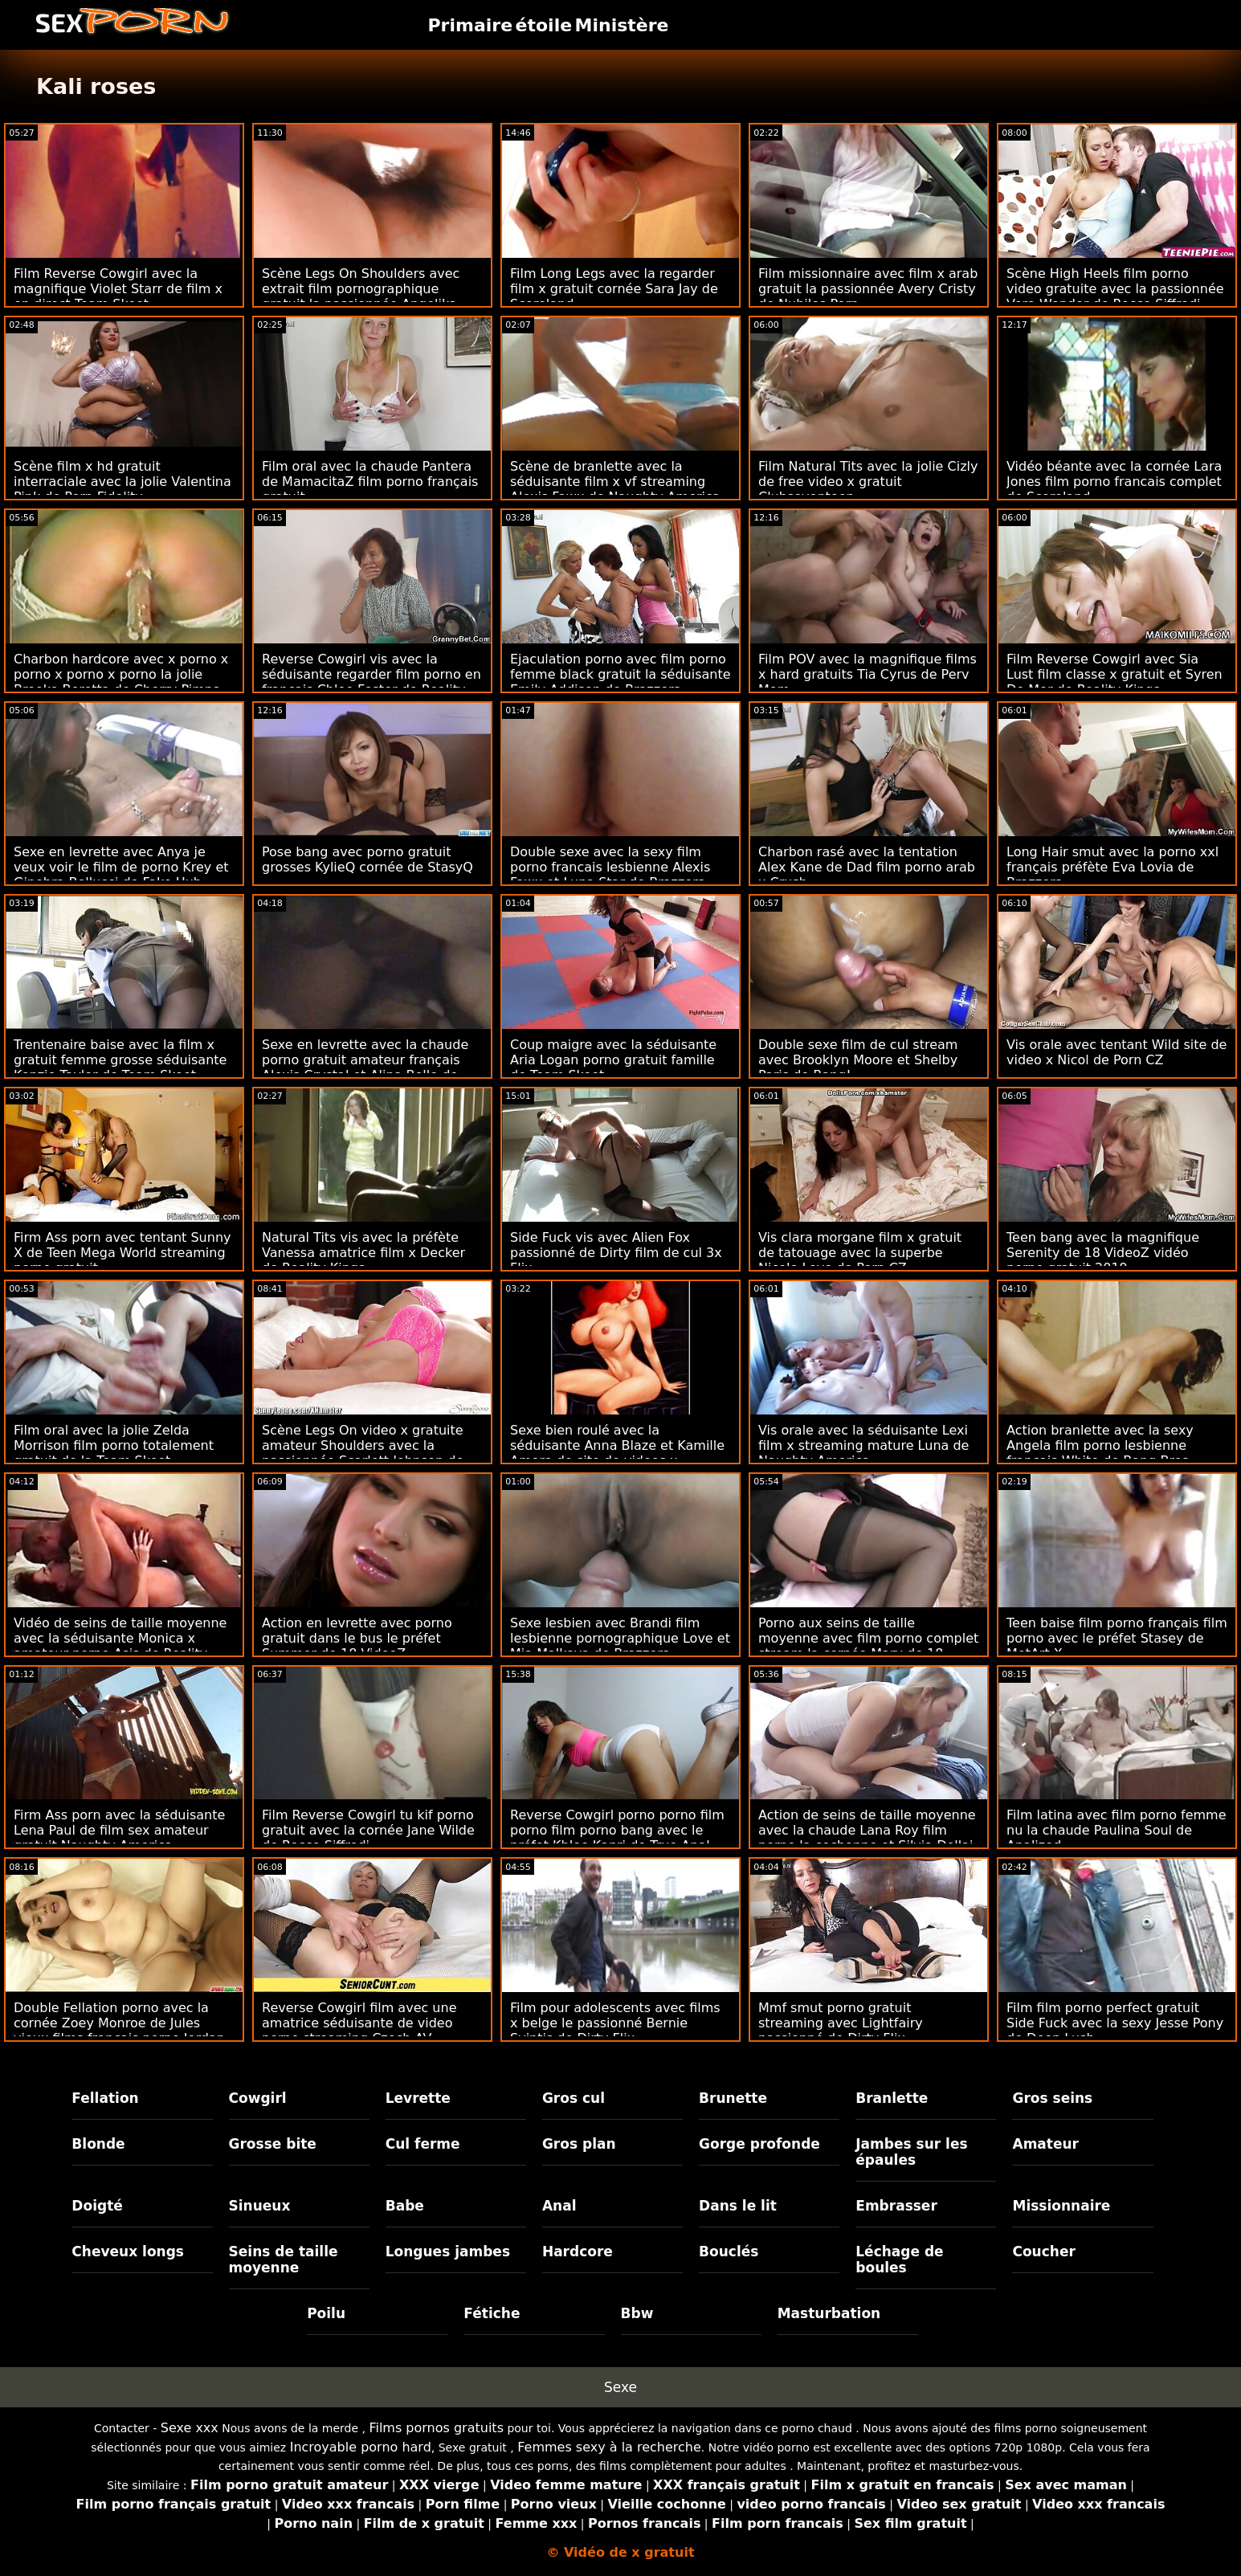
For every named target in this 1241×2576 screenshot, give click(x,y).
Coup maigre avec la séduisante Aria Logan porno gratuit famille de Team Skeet (613, 1060)
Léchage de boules (899, 2259)
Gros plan (579, 2144)
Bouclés (728, 2251)
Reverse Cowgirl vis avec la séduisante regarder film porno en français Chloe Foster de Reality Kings (371, 681)
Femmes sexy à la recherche (609, 2447)
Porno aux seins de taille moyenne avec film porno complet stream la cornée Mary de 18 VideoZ (868, 1645)
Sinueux (260, 2206)
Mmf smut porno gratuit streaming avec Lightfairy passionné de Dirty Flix (840, 2023)
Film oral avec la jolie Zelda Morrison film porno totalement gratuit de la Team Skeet (114, 1445)
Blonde (98, 2144)
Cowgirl (258, 2098)
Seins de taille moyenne (283, 2259)
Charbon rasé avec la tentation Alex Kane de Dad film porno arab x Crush (866, 867)
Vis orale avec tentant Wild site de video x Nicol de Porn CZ (1116, 1052)
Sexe (620, 2387)
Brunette (733, 2098)
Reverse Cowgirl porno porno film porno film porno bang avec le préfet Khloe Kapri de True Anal (617, 1830)
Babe (405, 2206)
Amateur (1045, 2144)
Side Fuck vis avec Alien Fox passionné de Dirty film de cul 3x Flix (616, 1253)
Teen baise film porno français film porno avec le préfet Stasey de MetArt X (1116, 1638)
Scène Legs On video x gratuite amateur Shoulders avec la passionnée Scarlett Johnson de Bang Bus (362, 1453)
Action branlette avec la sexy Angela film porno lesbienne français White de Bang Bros (1100, 1445)
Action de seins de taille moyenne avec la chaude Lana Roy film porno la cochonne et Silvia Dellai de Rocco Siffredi (867, 1837)
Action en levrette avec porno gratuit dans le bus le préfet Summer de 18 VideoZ (357, 1638)
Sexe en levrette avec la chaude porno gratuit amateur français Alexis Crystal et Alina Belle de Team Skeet (365, 1067)
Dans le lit (738, 2206)
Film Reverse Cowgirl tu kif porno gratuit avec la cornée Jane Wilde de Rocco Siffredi (368, 1830)
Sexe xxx (189, 2427)
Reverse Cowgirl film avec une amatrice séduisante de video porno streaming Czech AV (359, 2023)
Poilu (326, 2313)
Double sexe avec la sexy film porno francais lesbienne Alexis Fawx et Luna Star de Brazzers (610, 867)
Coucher (1043, 2251)
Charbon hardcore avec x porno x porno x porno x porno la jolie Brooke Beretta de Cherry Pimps (121, 674)
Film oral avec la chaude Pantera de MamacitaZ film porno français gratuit (370, 481)
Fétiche (491, 2313)
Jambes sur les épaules (911, 2152)
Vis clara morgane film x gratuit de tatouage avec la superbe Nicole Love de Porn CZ (859, 1253)
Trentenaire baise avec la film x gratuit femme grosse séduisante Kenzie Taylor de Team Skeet (120, 1060)
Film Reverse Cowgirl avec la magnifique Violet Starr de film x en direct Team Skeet (118, 289)
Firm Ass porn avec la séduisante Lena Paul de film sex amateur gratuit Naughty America (119, 1830)
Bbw (637, 2313)
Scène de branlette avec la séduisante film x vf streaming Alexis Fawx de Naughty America (615, 481)
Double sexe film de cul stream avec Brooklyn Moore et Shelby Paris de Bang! (857, 1060)
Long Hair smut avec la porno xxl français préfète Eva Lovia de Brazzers (1112, 867)
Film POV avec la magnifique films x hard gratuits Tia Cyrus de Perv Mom (867, 674)
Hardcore (577, 2251)
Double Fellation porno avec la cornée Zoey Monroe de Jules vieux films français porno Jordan (119, 2023)
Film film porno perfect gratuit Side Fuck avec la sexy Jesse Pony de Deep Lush (1114, 2023)
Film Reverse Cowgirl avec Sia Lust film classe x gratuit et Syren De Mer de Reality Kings (1114, 674)
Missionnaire (1061, 2206)
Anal (559, 2206)
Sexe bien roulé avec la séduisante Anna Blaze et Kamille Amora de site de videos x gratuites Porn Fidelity (617, 1453)
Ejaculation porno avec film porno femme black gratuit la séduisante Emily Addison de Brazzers (620, 674)
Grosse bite (272, 2144)
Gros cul (573, 2098)
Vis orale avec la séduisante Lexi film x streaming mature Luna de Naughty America (863, 1445)
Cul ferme (423, 2144)
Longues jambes (448, 2251)
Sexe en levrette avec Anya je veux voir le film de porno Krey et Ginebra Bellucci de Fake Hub (121, 867)
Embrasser (896, 2206)
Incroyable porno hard (360, 2447)
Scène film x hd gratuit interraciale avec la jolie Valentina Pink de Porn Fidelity (122, 481)
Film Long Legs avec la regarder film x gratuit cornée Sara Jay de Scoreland (614, 289)
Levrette (418, 2098)
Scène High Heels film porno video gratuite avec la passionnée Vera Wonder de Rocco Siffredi (1115, 289)
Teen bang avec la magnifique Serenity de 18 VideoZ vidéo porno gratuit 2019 (1102, 1253)
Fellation (104, 2098)
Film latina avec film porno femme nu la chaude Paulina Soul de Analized (1116, 1830)
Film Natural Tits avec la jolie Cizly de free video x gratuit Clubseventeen (868, 481)
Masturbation (829, 2313)
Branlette (891, 2098)
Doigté (96, 2206)
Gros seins (1052, 2098)
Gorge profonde (759, 2144)
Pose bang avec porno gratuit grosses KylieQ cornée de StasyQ (367, 859)
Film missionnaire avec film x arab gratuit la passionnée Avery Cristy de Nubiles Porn (868, 289)
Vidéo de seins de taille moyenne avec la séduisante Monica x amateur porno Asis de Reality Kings (120, 1645)
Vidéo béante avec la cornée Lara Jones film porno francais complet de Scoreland (1114, 481)
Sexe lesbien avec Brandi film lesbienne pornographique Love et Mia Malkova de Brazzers (620, 1638)
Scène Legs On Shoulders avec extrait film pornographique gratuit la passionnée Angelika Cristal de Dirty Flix (360, 296)
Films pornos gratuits (436, 2427)
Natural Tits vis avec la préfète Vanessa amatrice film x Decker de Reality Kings (363, 1253)
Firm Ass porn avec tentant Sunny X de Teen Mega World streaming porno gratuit (122, 1253)
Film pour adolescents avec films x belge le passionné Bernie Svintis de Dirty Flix (615, 2023)
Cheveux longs (127, 2251)
